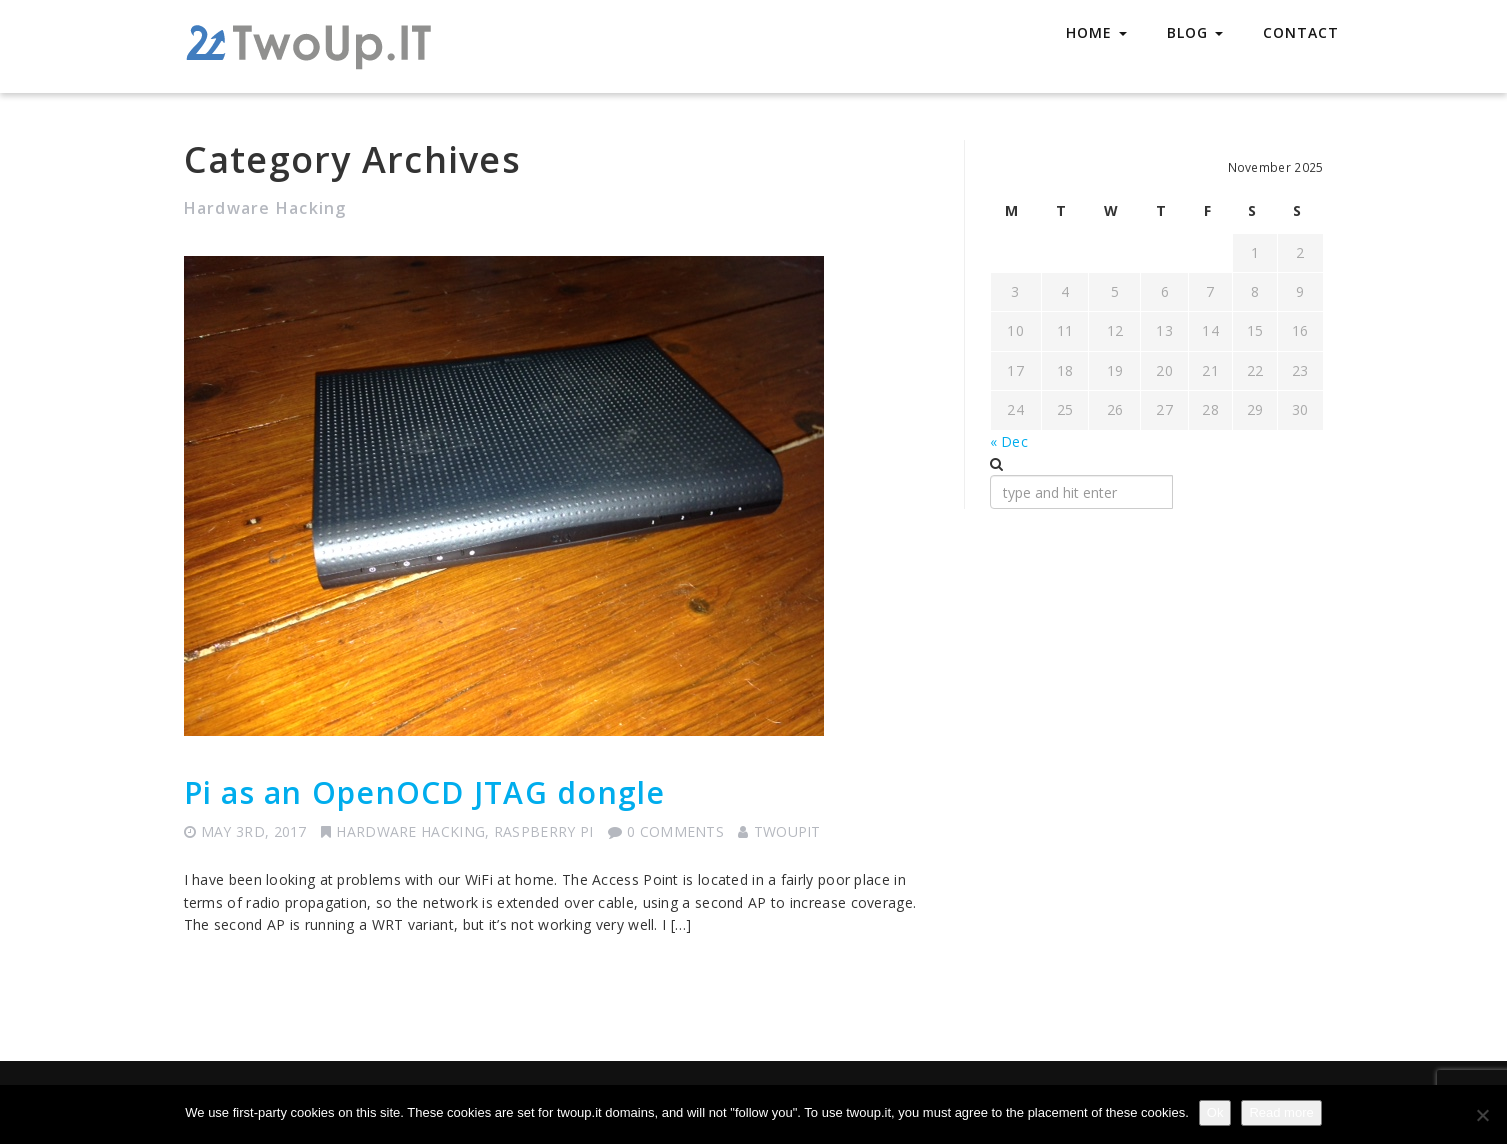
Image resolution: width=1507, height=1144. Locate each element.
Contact (1301, 32)
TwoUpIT (787, 831)
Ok (1215, 1112)
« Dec (1009, 441)
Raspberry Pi (544, 831)
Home (1096, 32)
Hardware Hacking (410, 831)
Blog (1195, 32)
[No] (1482, 1115)
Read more (1281, 1112)
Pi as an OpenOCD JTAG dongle (425, 792)
